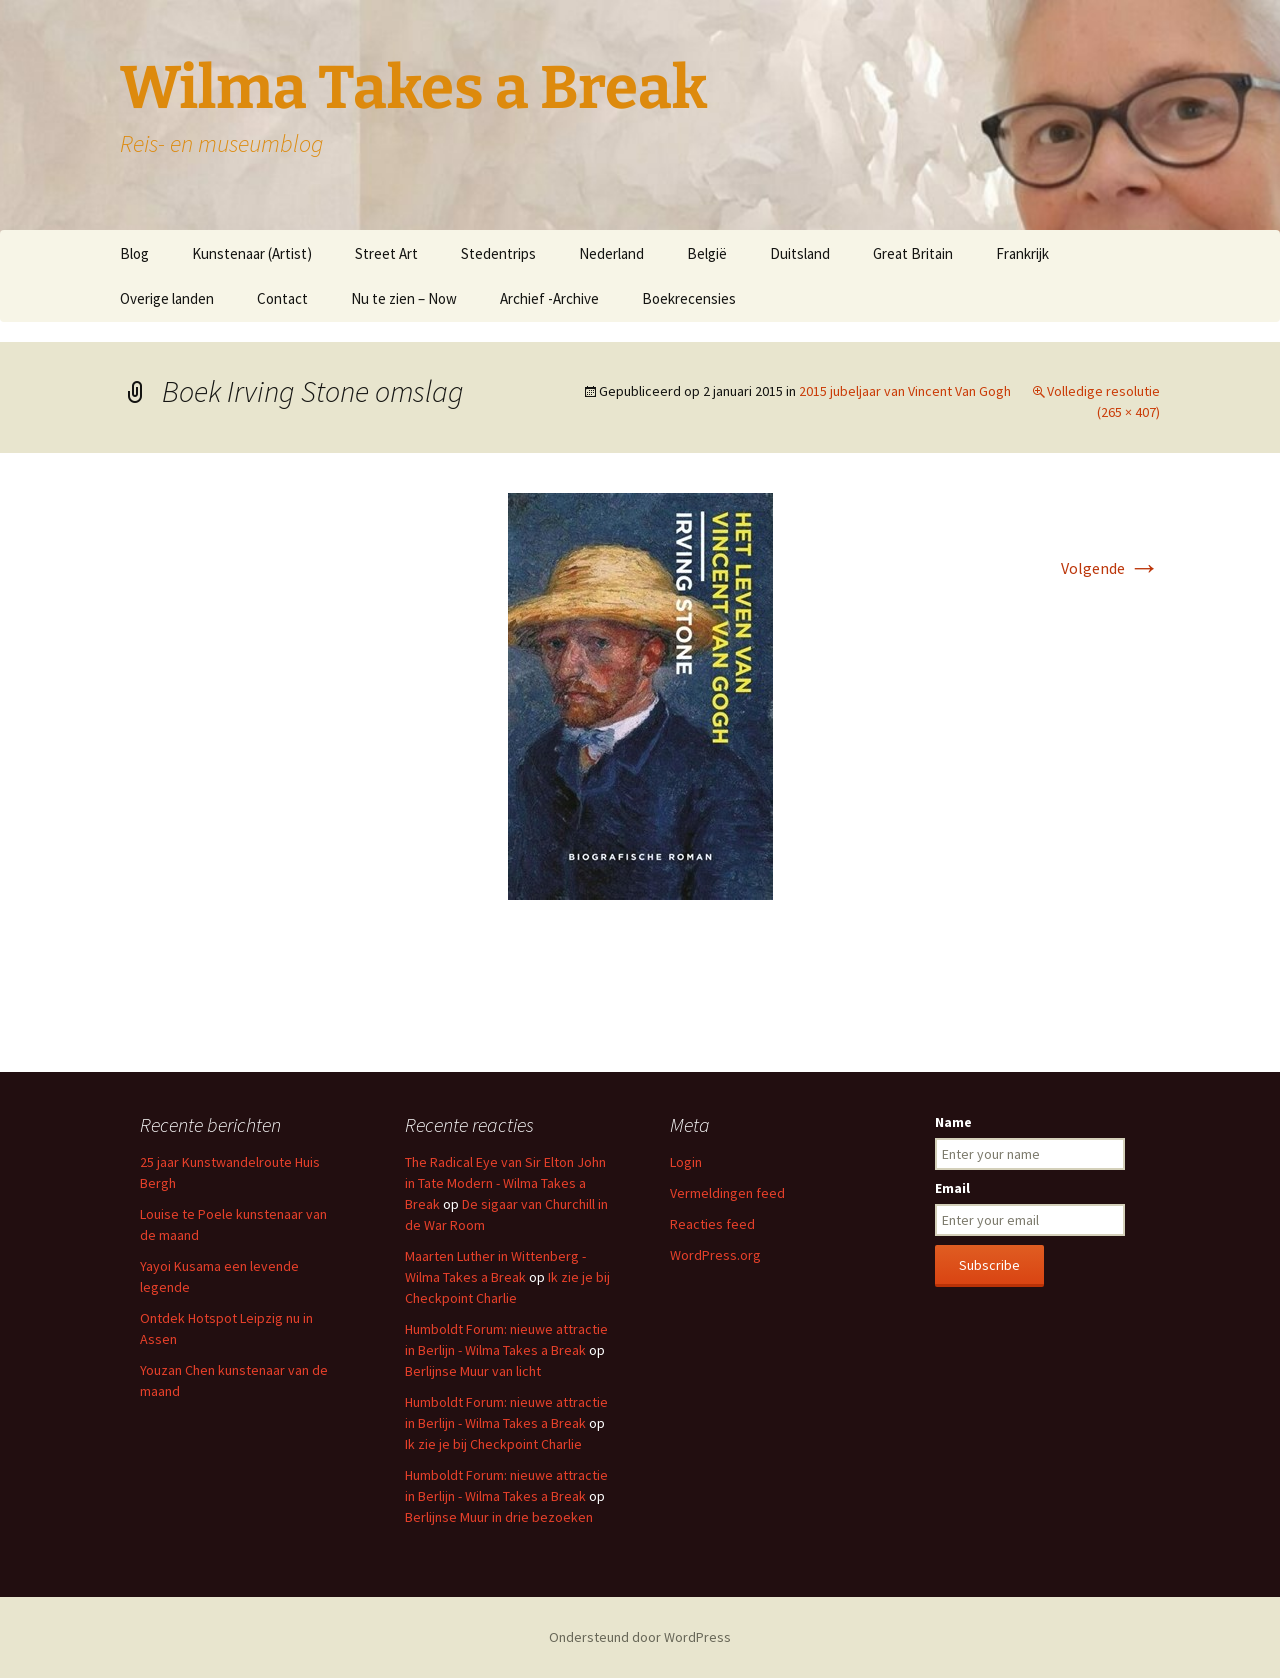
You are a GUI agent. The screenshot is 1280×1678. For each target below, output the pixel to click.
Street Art (386, 253)
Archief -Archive (549, 298)
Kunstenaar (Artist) (252, 253)
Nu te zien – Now (404, 298)
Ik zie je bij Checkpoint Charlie (493, 1444)
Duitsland (800, 253)
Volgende (1110, 568)
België (707, 253)
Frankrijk (1022, 253)
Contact (282, 298)
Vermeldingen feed (727, 1193)
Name (953, 1122)
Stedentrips (498, 253)
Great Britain (913, 253)
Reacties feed (712, 1224)
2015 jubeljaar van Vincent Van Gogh (905, 391)
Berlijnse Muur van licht (473, 1371)
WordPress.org (715, 1255)
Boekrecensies (689, 298)
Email (952, 1188)
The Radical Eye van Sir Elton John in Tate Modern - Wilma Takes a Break (505, 1183)
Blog (134, 253)
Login (686, 1162)
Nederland (611, 253)
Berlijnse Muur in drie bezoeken (499, 1517)
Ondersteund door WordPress (640, 1637)
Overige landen (167, 298)
